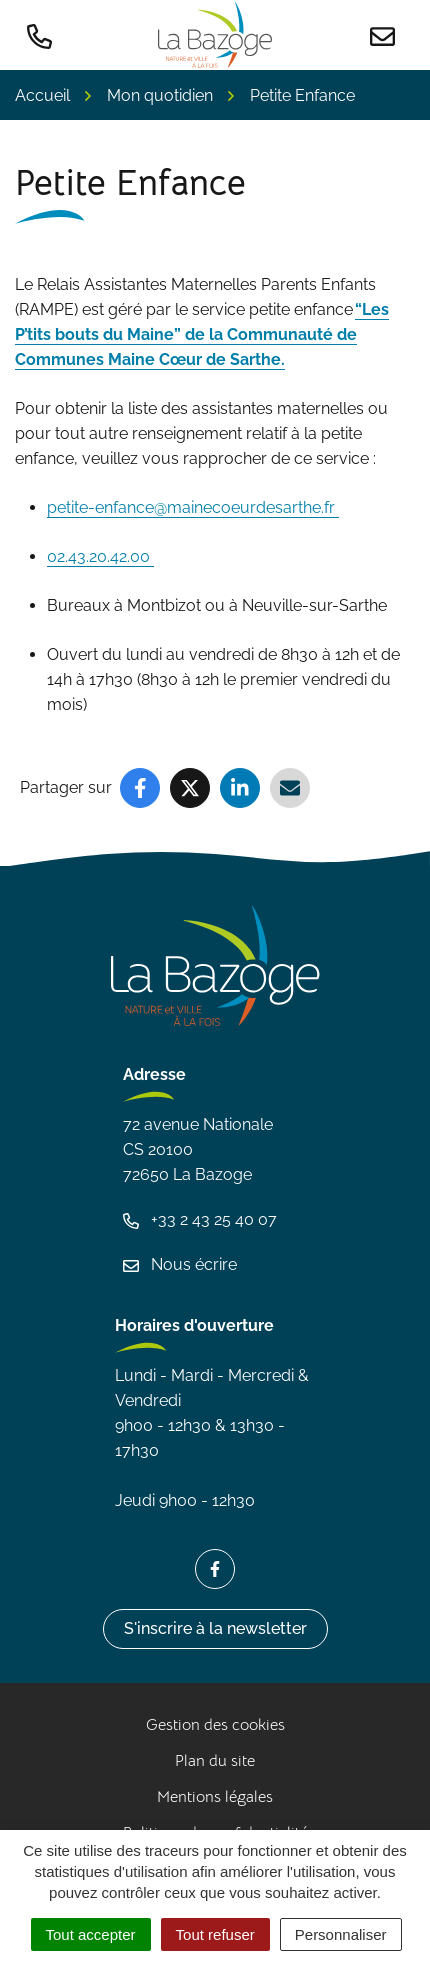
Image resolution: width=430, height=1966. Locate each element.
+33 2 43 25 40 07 (200, 1219)
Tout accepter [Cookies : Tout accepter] (91, 1934)
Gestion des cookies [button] (215, 1725)
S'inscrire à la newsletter (215, 1628)
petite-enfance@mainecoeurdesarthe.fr (193, 507)
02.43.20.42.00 (100, 556)
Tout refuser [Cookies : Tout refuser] (215, 1934)
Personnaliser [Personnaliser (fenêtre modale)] (341, 1934)
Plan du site (215, 1761)
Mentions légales (215, 1797)
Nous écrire (180, 1264)
